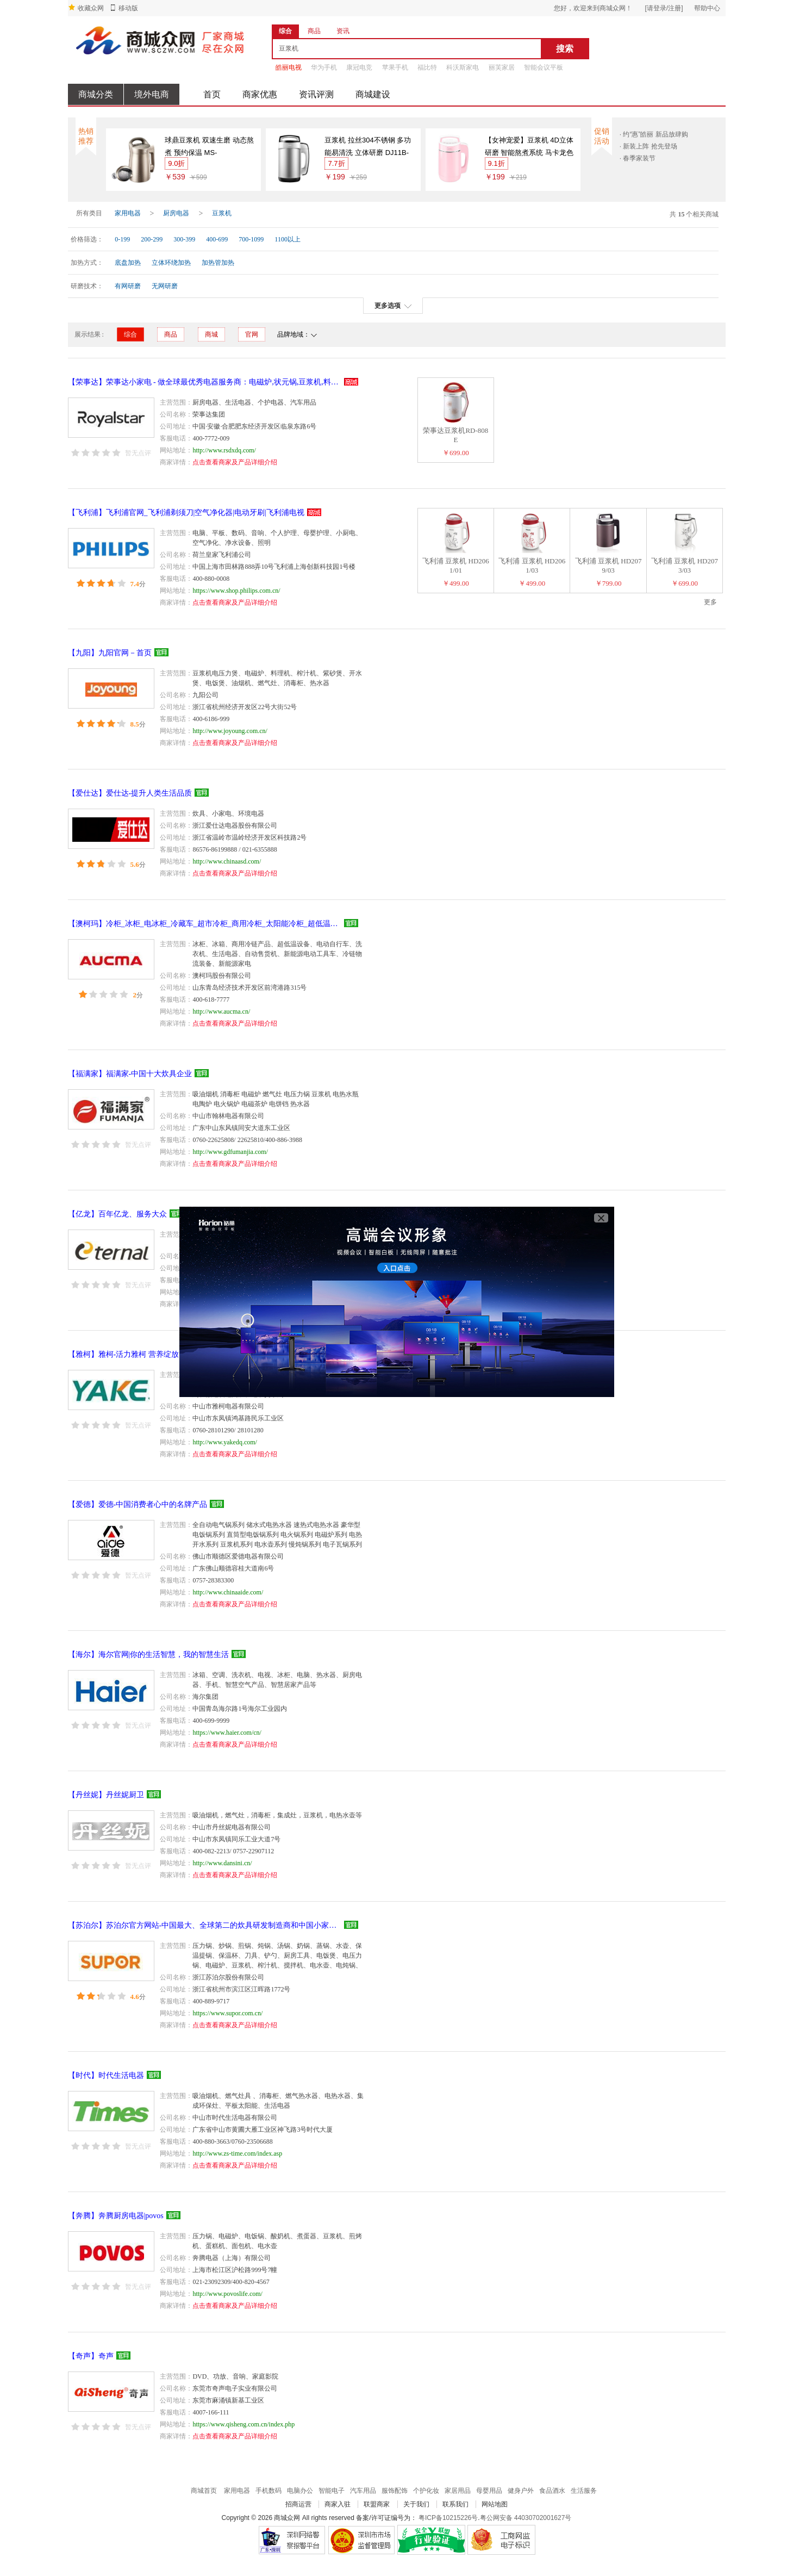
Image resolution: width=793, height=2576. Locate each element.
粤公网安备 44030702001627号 (526, 2518)
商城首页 (204, 2490)
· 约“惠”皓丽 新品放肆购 (654, 134)
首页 (212, 94)
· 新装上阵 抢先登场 (648, 146)
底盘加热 (128, 262)
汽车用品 (363, 2490)
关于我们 (416, 2504)
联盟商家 (377, 2504)
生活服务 (584, 2490)
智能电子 (332, 2490)
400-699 (217, 239)
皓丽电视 (289, 67)
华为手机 (324, 67)
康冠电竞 (359, 67)
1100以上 (287, 239)
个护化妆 (426, 2490)
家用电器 (128, 213)
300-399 (184, 239)
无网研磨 (165, 286)
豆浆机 (222, 213)
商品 (170, 334)
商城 (211, 334)
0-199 (122, 239)
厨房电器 (176, 213)
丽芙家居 (502, 67)
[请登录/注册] (664, 8)
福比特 (427, 67)
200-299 (152, 239)
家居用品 (458, 2490)
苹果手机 (395, 67)
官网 (251, 334)
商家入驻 (337, 2504)
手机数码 (268, 2490)
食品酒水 (552, 2490)
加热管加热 (218, 262)
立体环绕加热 (171, 262)
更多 (710, 602)
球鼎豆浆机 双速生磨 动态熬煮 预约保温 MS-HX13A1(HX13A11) (209, 147)
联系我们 (455, 2504)
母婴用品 (489, 2490)
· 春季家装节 (638, 158)
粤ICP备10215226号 (448, 2518)
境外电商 (151, 94)
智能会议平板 (543, 67)
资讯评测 (316, 94)
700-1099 (251, 239)
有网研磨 (128, 286)
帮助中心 (707, 8)
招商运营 (298, 2504)
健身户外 (521, 2490)
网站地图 (495, 2504)
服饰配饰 (395, 2490)
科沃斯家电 (462, 67)
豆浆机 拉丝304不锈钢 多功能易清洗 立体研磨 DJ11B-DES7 (367, 147)
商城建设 (372, 94)
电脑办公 (300, 2490)
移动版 (128, 8)
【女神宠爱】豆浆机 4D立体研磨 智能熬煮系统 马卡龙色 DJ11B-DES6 (529, 147)
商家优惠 (259, 94)
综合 (130, 334)
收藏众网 (91, 8)
